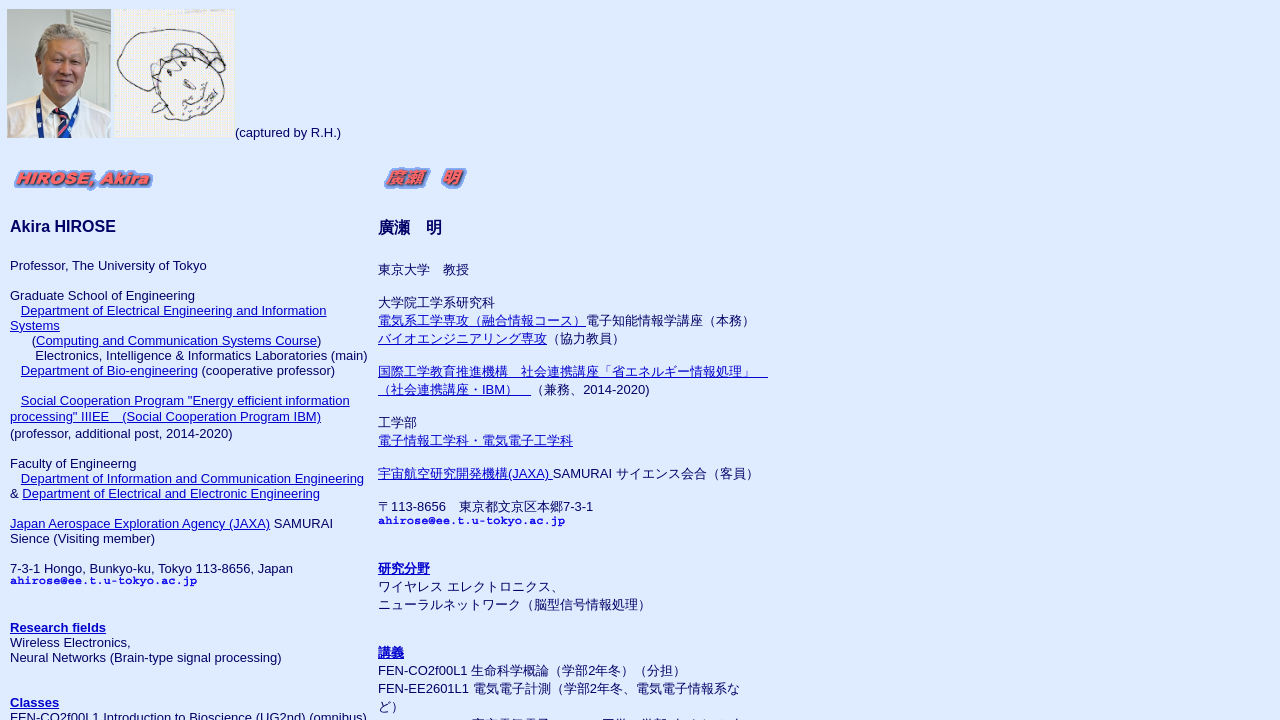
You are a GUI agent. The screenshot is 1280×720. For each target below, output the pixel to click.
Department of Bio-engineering (109, 370)
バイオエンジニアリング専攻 (462, 338)
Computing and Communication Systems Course (176, 340)
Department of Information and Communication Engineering (192, 478)
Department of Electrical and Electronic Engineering (171, 493)
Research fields (58, 627)
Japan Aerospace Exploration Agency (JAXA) (140, 523)
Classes (34, 702)
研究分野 (404, 568)
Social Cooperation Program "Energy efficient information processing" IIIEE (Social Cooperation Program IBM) (180, 408)
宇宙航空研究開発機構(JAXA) (465, 473)
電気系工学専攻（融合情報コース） (482, 320)
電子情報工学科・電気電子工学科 (475, 440)
